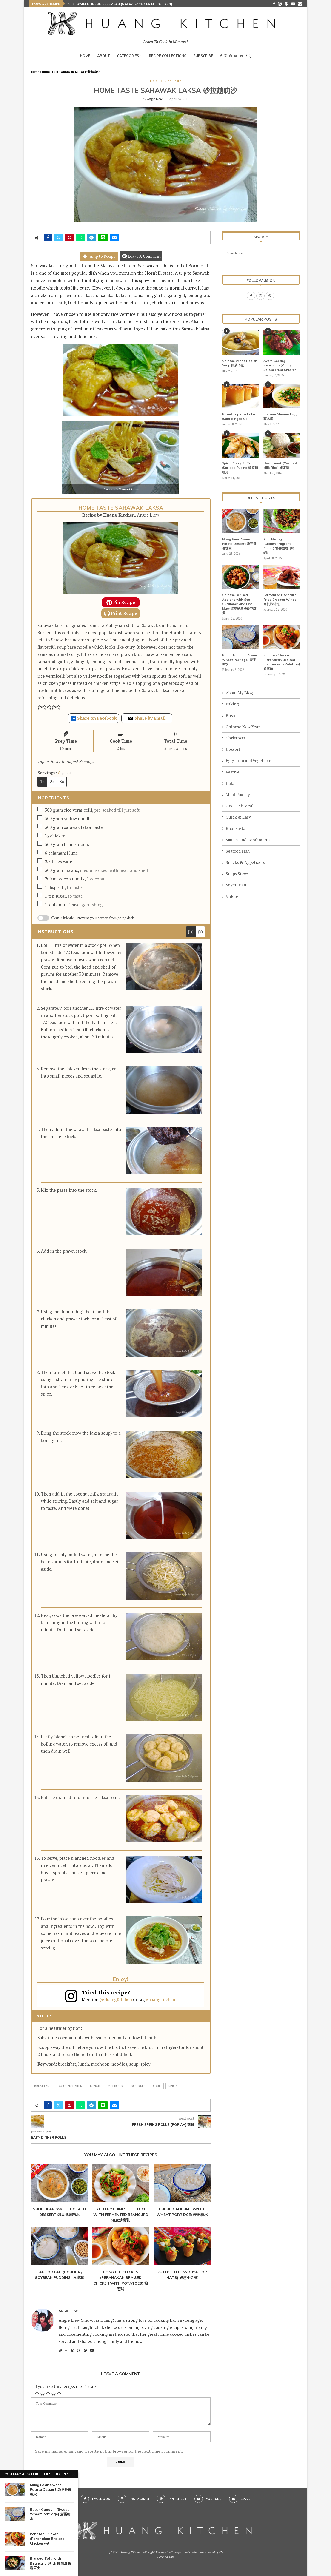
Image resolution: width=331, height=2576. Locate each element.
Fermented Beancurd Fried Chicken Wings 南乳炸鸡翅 (280, 599)
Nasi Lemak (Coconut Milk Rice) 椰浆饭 (280, 465)
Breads (232, 715)
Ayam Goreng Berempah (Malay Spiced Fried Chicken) (124, 4)
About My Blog (239, 692)
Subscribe (203, 56)
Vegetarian (236, 884)
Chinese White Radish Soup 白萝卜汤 (239, 362)
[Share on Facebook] (48, 237)
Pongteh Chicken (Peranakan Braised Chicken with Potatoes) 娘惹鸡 (281, 662)
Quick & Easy (238, 816)
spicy (172, 2086)
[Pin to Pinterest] (69, 237)
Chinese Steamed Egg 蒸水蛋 (280, 416)
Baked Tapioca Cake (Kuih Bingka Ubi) (238, 416)
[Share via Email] (114, 237)
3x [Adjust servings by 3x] (61, 781)
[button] (69, 3)
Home (85, 56)
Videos (232, 896)
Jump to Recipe (99, 256)
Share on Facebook (94, 718)
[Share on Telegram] (91, 237)
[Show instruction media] (190, 931)
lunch (95, 2086)
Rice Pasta (235, 828)
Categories (128, 56)
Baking (232, 703)
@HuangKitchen (116, 1999)
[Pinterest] (286, 3)
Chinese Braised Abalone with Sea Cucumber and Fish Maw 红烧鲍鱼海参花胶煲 (239, 604)
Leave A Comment (141, 256)
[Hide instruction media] (200, 931)
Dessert (233, 749)
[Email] (300, 3)
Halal (231, 783)
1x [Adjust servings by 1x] (42, 781)
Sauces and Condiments (248, 839)
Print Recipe (120, 613)
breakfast (42, 2086)
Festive (233, 771)
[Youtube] (293, 3)
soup (157, 2086)
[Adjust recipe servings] (59, 773)
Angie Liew (154, 99)
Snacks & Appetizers (245, 862)
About (103, 56)
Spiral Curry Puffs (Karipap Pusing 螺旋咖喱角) (240, 467)
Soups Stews (237, 873)
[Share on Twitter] (58, 237)
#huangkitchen (160, 1999)
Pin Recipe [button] (120, 602)
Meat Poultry (238, 794)
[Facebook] (274, 3)
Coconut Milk (70, 2086)
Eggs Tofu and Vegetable (248, 760)
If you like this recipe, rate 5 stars (65, 2386)
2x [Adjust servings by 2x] (52, 781)
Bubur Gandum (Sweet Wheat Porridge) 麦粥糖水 (240, 659)
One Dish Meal (240, 805)
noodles (138, 2086)
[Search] (248, 56)
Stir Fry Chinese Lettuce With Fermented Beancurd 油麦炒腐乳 (120, 2215)
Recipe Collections (167, 56)
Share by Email (147, 718)
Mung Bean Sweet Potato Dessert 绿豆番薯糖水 (239, 543)
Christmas (235, 737)
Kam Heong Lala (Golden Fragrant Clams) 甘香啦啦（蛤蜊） (278, 545)
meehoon (115, 2086)
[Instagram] (280, 3)
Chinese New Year (243, 726)
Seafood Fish (238, 850)
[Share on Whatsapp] (80, 237)
